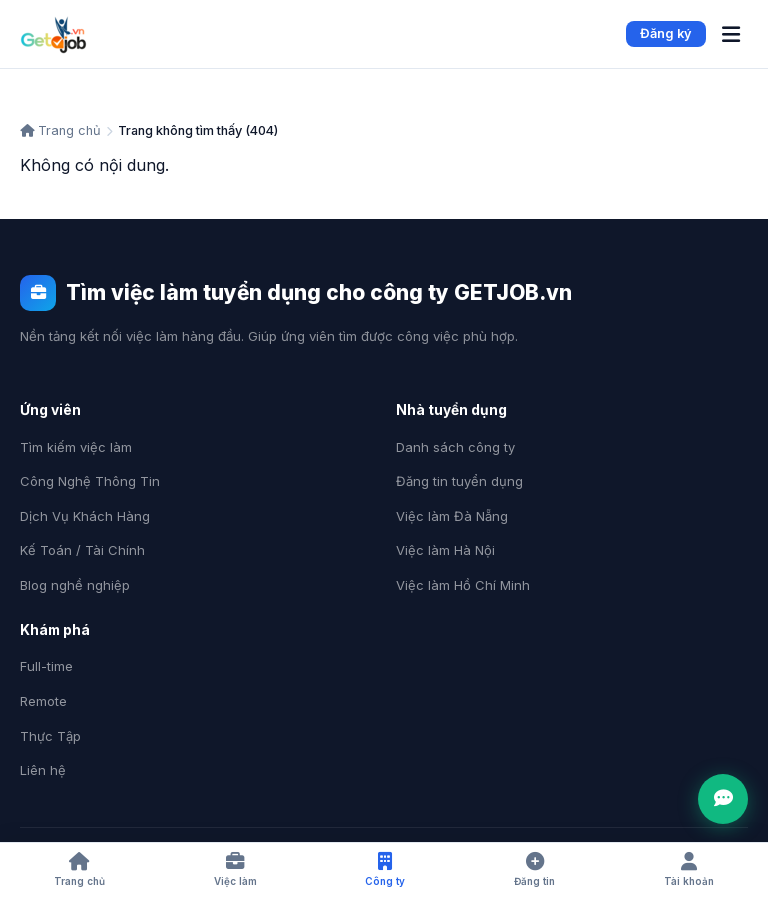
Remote (43, 701)
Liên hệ (43, 770)
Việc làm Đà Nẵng (452, 516)
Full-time (46, 666)
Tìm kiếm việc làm (76, 447)
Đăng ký (666, 33)
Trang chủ (60, 130)
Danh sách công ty (455, 447)
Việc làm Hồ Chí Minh (463, 585)
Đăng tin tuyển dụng (459, 481)
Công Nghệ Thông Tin (90, 481)
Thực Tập (50, 736)
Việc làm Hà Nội (445, 550)
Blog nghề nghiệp (75, 585)
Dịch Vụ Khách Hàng (85, 516)
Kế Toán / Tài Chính (82, 550)
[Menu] (731, 34)
